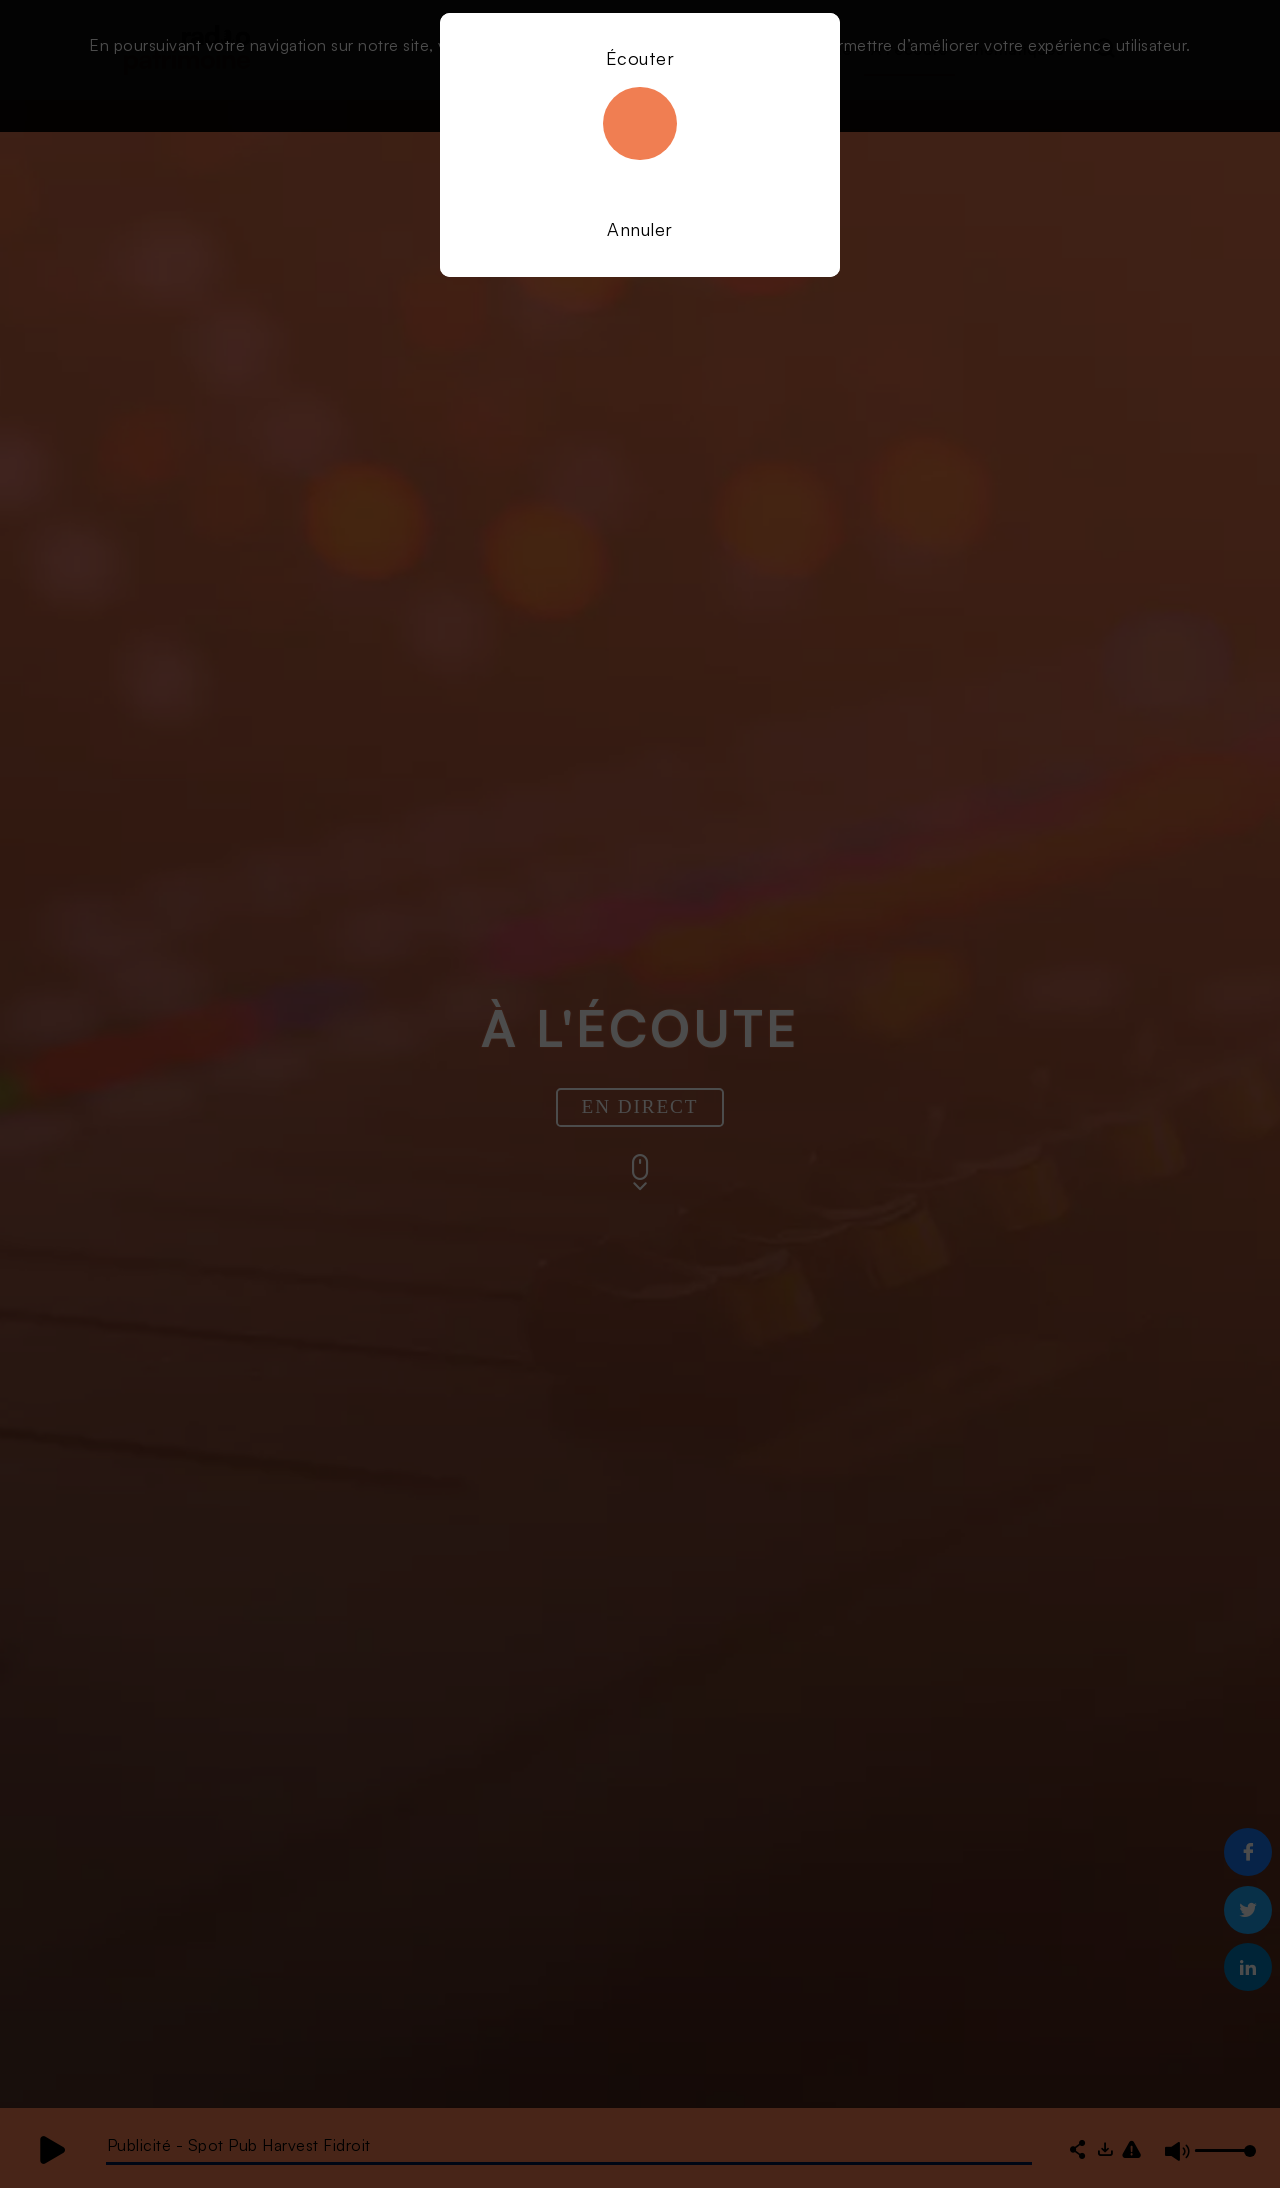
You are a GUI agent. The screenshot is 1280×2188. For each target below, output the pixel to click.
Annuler (640, 229)
